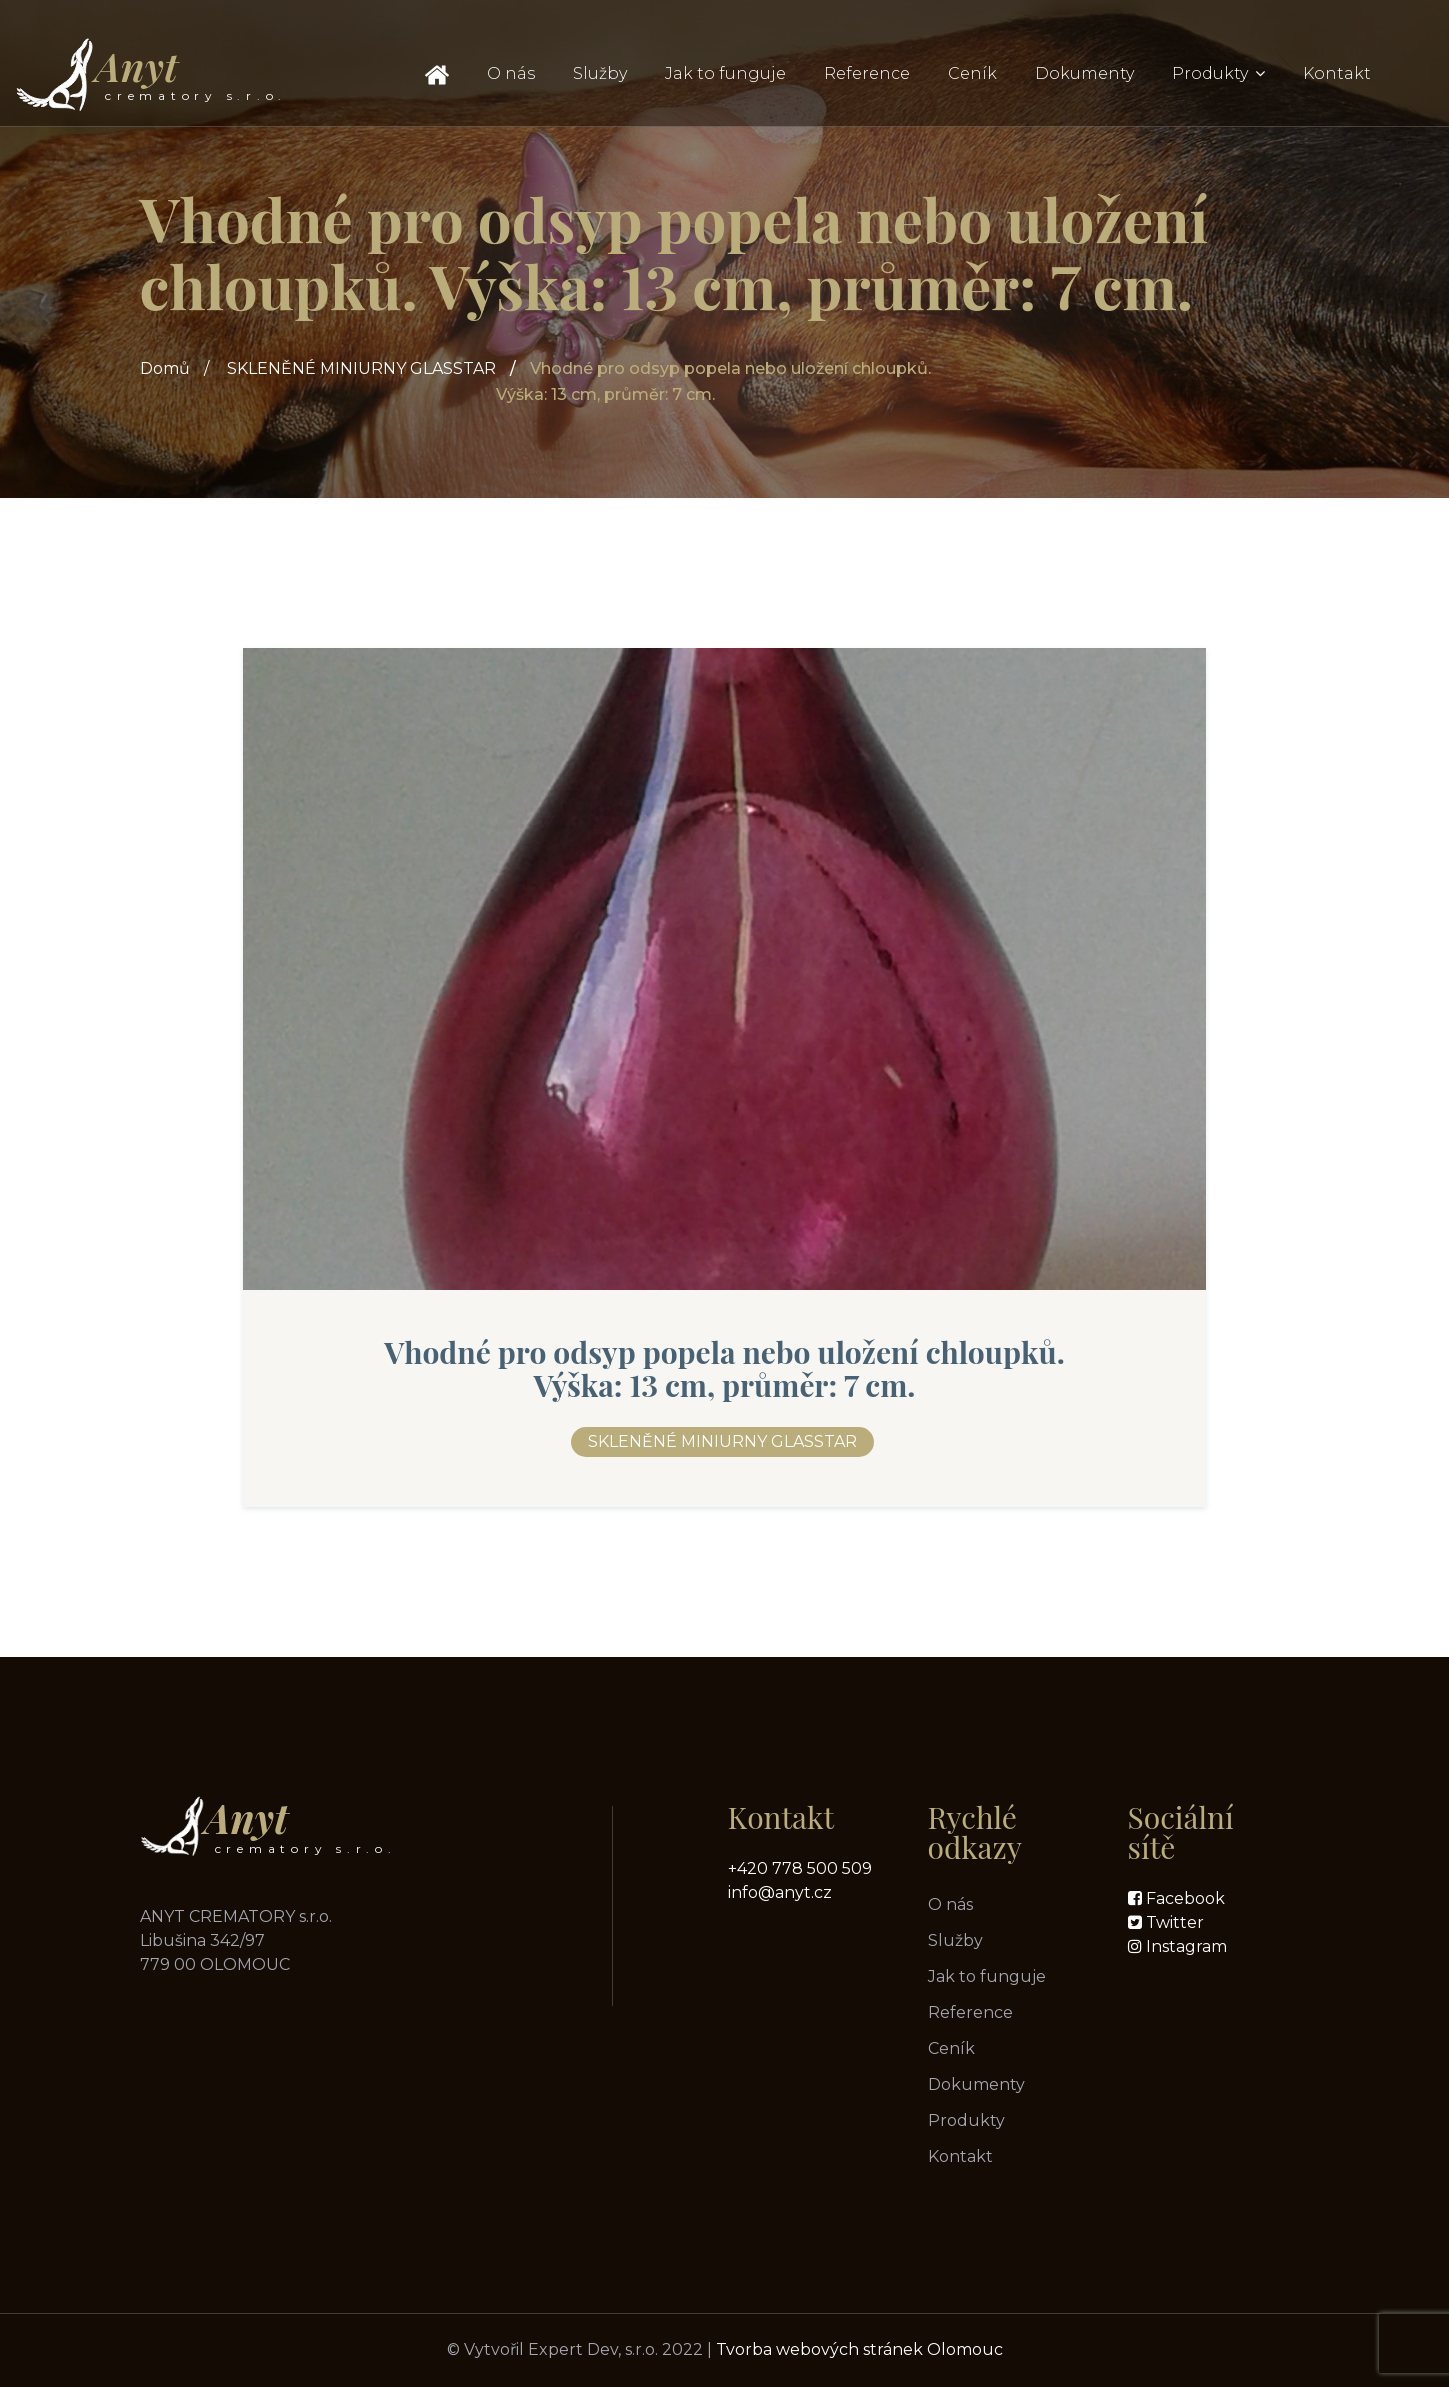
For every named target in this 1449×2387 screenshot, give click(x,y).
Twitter (1173, 1922)
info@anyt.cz (780, 1892)
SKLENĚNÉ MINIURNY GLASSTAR (361, 368)
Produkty (1210, 73)
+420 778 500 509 (800, 1868)
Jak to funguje (725, 73)
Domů (165, 368)
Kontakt (1337, 73)
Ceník (972, 73)
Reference (867, 73)
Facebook (1183, 1898)
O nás (511, 73)
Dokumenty (1084, 73)
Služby (600, 73)
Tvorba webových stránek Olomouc (859, 2349)
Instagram (1184, 1946)
